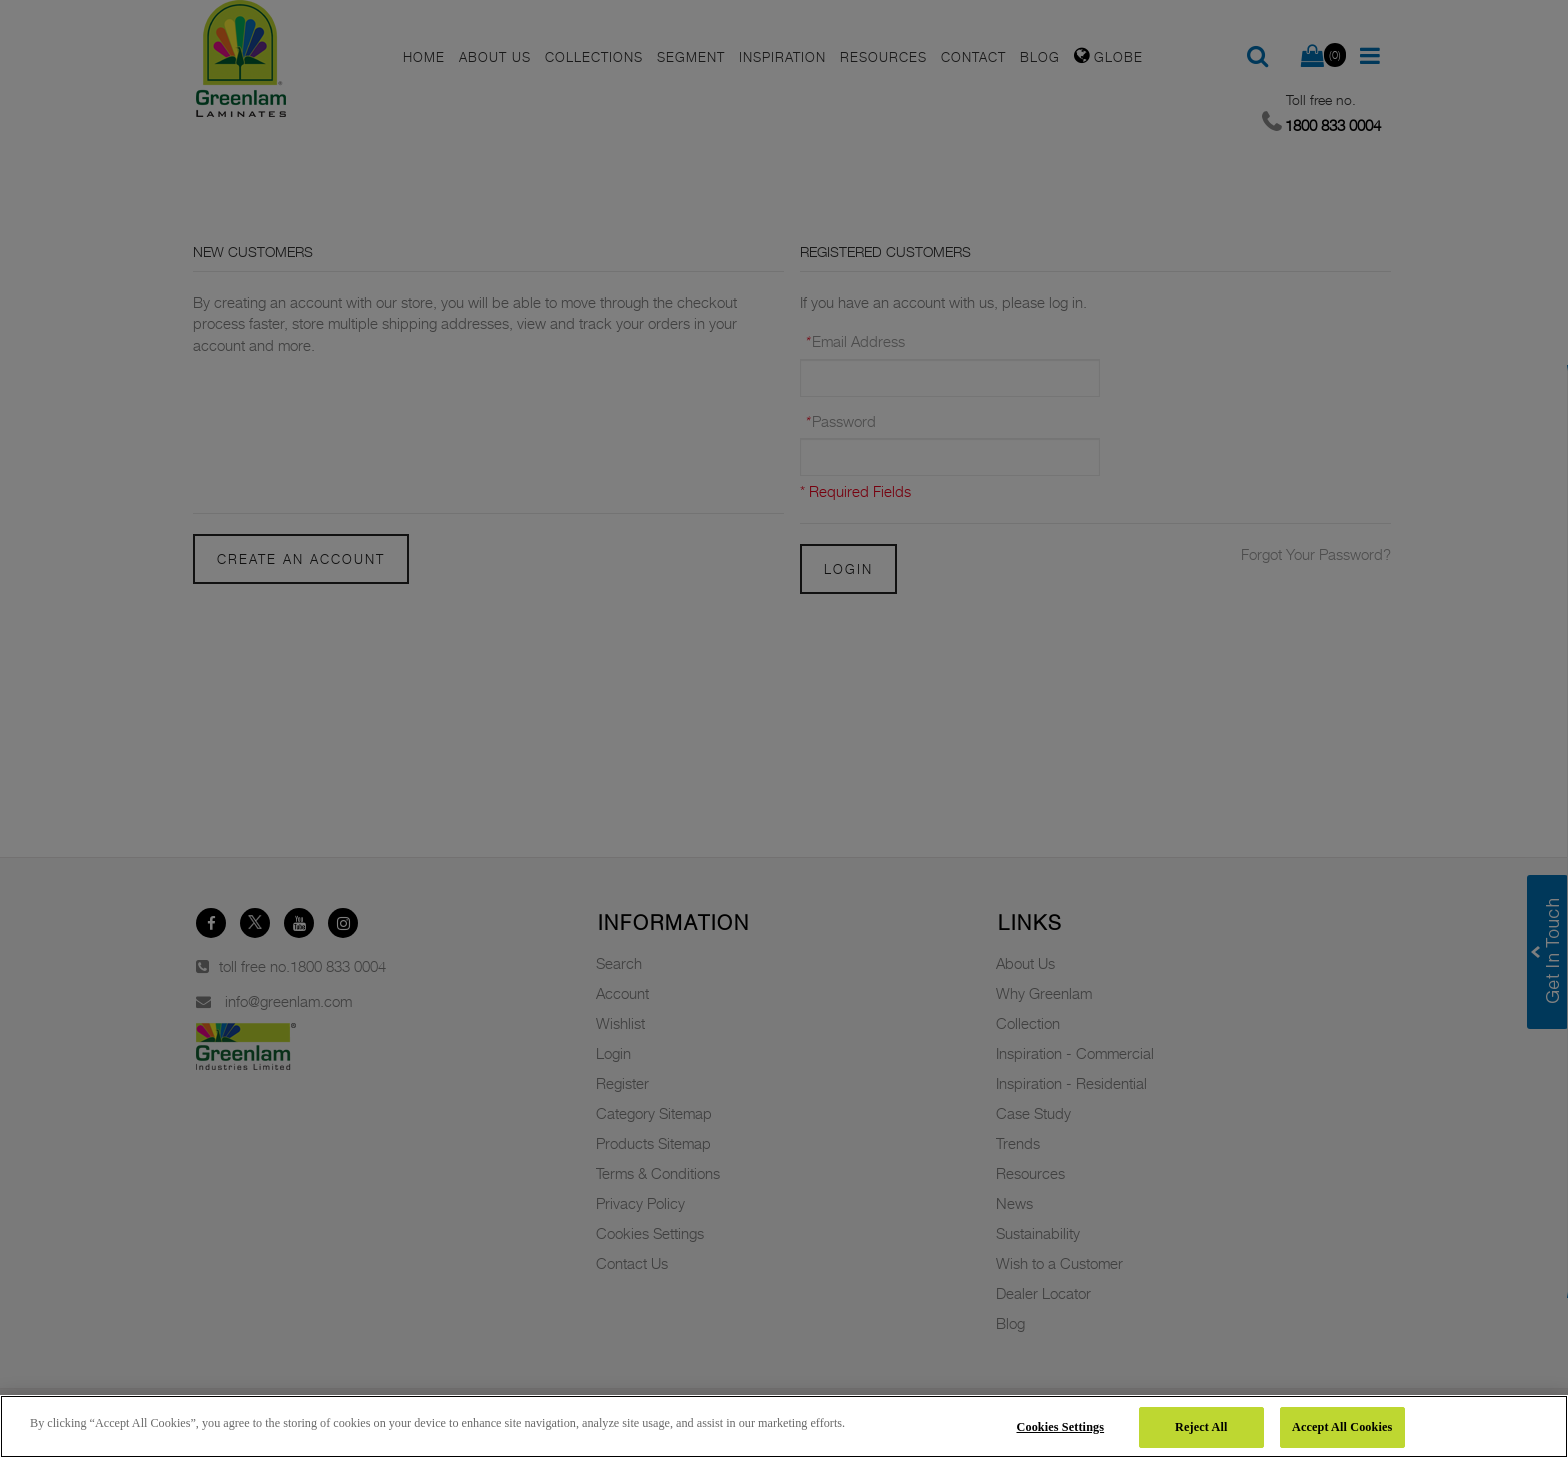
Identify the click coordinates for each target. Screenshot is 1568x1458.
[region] (784, 1426)
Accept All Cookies (1342, 1427)
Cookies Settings (1061, 1427)
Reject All (1201, 1427)
